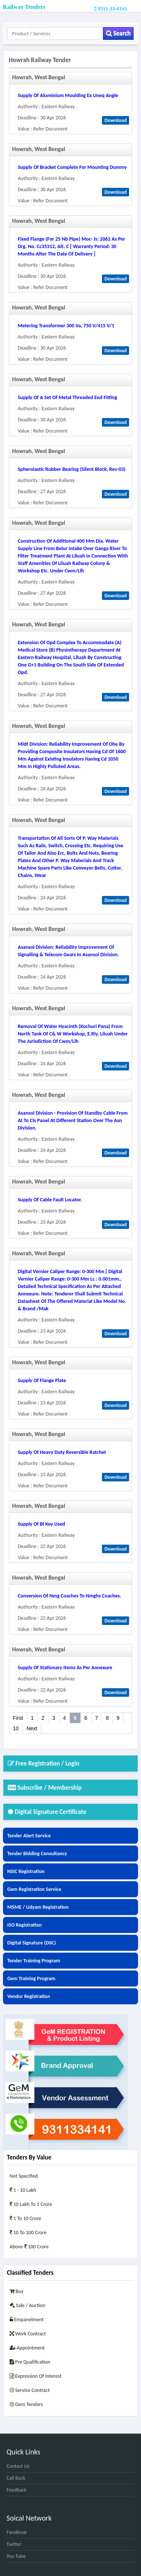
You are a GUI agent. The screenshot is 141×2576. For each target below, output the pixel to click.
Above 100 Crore (29, 2246)
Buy (16, 2291)
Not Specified (24, 2176)
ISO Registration (24, 1925)
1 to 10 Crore (25, 2218)
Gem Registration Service (34, 1889)
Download (116, 120)
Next (31, 1728)
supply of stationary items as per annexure (65, 1667)
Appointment (27, 2348)
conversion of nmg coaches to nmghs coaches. (69, 1596)
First (18, 1718)
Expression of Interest (36, 2376)
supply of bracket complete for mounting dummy (72, 167)
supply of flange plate (42, 1380)
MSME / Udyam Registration (38, 1907)
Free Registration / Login (44, 1763)
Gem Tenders (26, 2404)
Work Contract (28, 2334)
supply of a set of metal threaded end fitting (67, 397)
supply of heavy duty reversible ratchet (62, 1452)
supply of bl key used (41, 1524)
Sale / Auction (27, 2305)
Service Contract (30, 2390)
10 (16, 1728)
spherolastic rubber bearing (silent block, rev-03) (71, 469)
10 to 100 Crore (28, 2232)
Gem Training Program (31, 1978)
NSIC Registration (26, 1871)
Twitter (14, 2544)
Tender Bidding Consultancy (37, 1853)
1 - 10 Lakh (23, 2190)
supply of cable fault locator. (50, 1200)
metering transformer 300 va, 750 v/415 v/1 (66, 325)
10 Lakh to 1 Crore (31, 2204)
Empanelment (27, 2319)
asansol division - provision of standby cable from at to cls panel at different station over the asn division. (73, 1120)
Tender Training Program (33, 1960)
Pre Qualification (30, 2362)
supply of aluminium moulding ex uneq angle (68, 95)
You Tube (16, 2556)
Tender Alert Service (29, 1836)
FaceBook (17, 2532)
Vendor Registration (28, 1996)
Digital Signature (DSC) (31, 1943)
